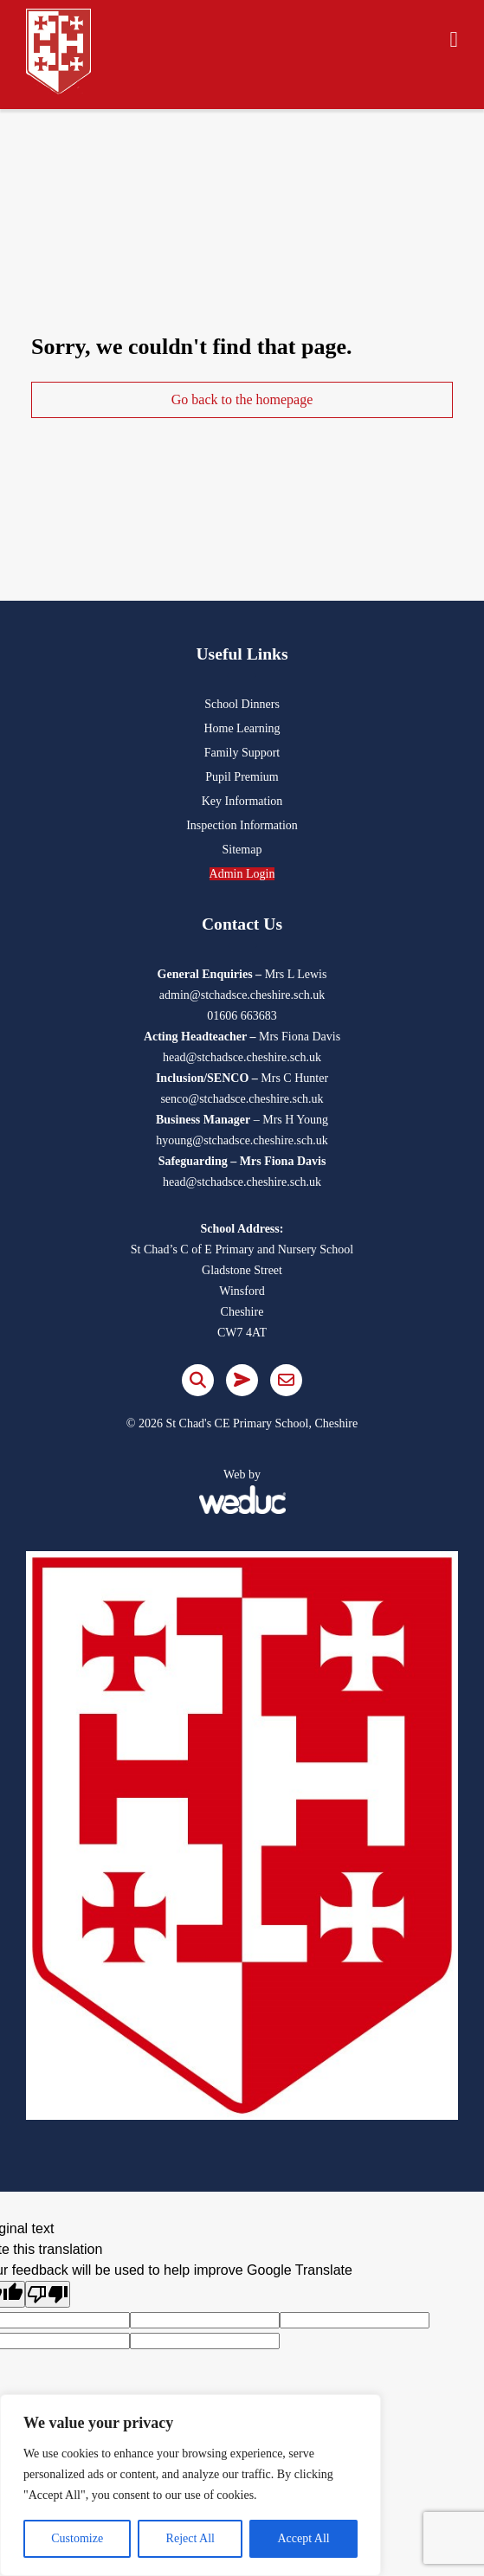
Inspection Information (242, 825)
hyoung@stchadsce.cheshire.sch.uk (241, 1140)
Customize (77, 2538)
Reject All (190, 2538)
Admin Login (242, 873)
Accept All (303, 2538)
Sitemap (242, 849)
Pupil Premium (241, 776)
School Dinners (242, 704)
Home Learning (241, 728)
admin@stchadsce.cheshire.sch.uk (242, 995)
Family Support (242, 752)
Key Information (242, 801)
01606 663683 (242, 1015)
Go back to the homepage (242, 399)
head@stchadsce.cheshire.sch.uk (242, 1057)
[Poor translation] (47, 2294)
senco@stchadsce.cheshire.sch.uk (241, 1098)
